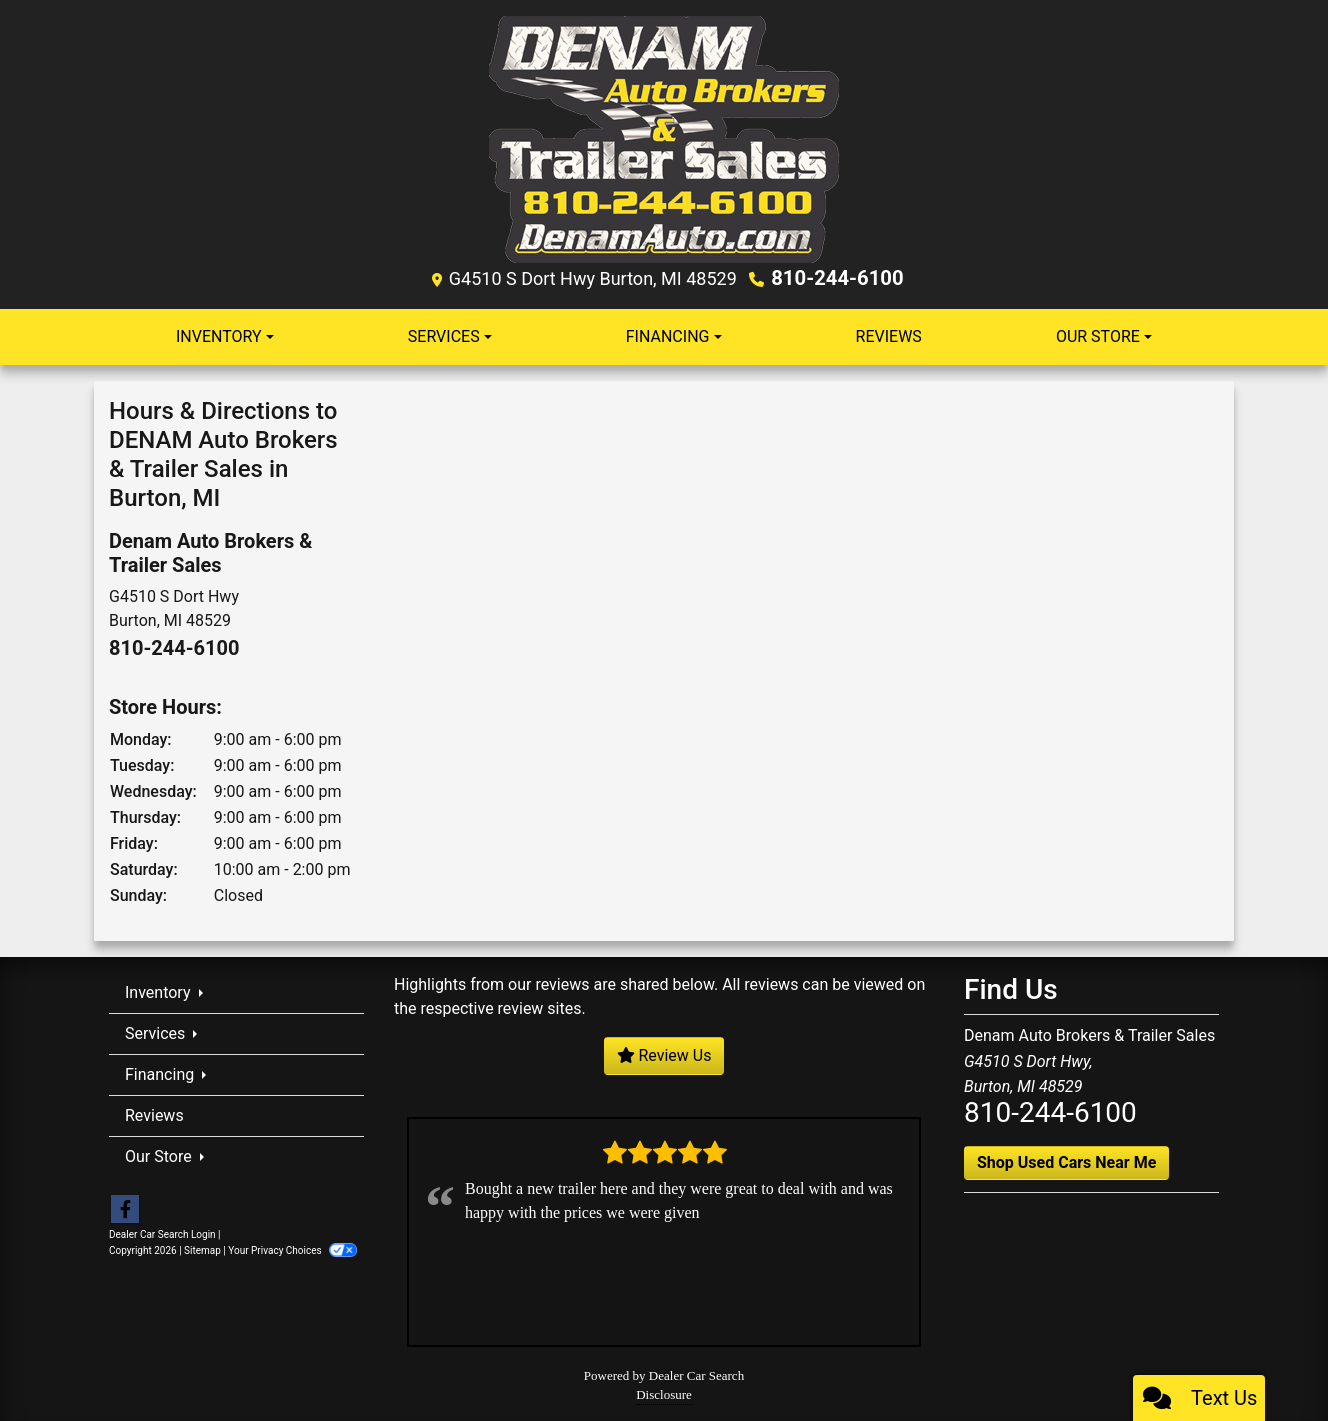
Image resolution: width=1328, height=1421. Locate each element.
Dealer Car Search (696, 1374)
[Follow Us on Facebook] (125, 1209)
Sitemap (202, 1249)
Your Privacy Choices (292, 1249)
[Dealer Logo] (664, 138)
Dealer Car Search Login (162, 1233)
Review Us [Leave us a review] (664, 1054)
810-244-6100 (837, 278)
